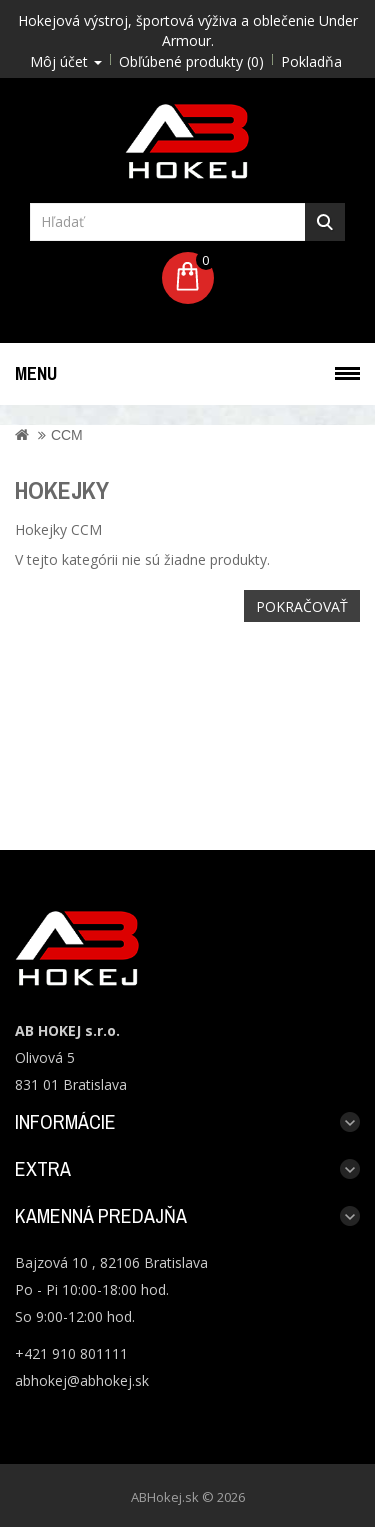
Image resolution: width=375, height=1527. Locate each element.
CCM (67, 435)
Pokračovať (302, 606)
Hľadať (325, 222)
